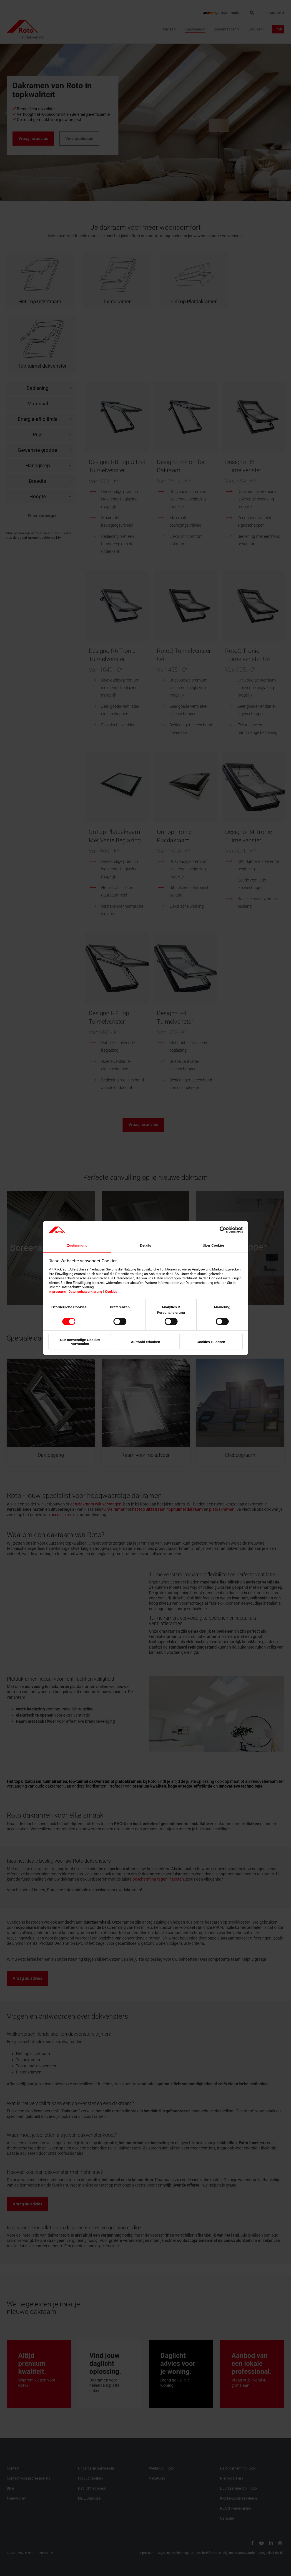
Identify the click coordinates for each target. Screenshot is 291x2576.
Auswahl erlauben (145, 1342)
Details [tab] (145, 1245)
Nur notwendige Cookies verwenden (80, 1342)
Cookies (111, 1292)
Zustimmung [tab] (77, 1245)
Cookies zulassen (211, 1342)
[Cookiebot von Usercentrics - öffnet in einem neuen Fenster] (223, 1229)
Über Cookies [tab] (214, 1245)
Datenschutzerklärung (85, 1292)
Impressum (57, 1292)
